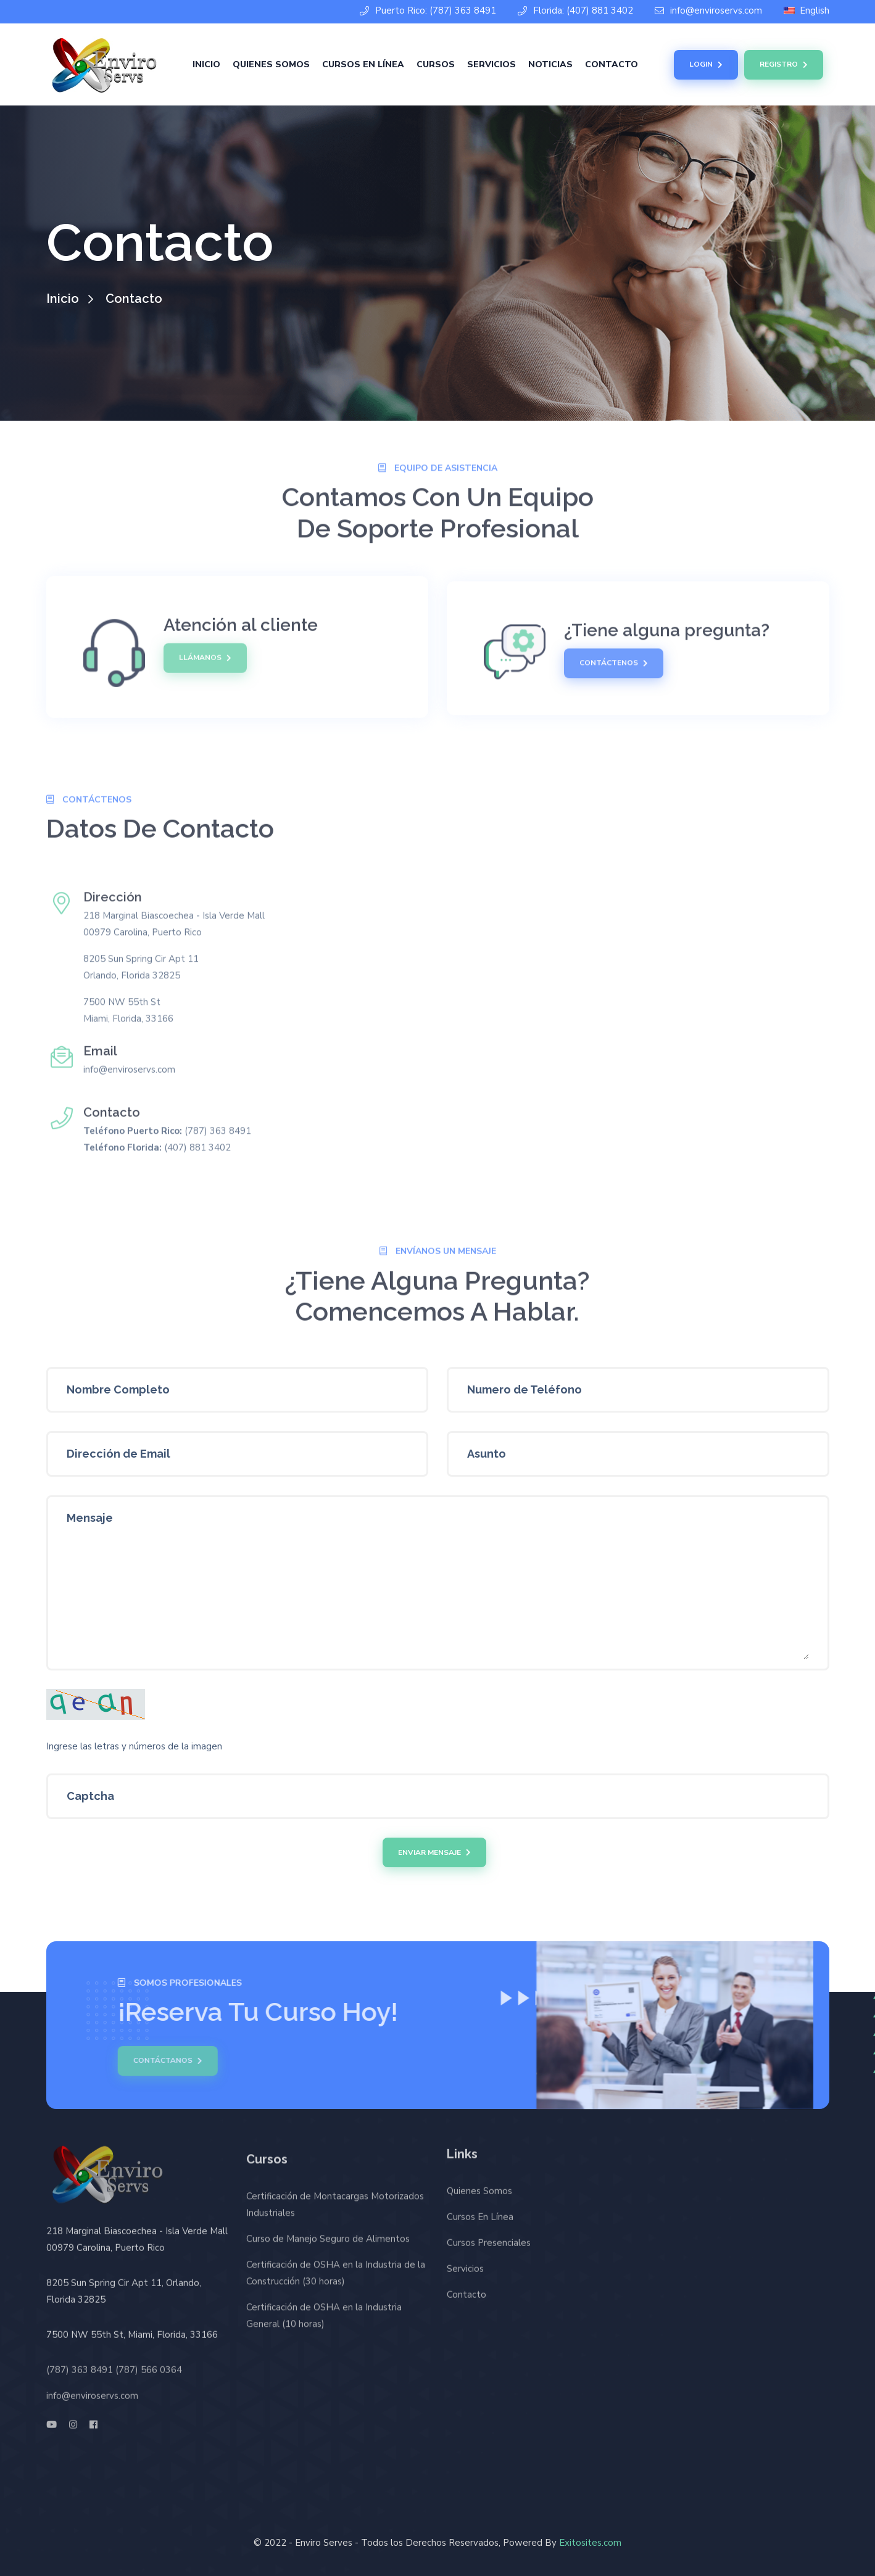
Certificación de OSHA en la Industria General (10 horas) (324, 2320)
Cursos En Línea (363, 64)
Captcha (90, 1796)
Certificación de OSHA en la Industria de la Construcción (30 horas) (335, 2278)
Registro (784, 64)
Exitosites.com (590, 2543)
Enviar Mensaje (434, 1852)
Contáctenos (613, 668)
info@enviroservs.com (708, 10)
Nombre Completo (118, 1389)
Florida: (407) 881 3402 (575, 10)
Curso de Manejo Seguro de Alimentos (328, 2244)
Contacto (611, 64)
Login (706, 64)
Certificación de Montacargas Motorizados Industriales (335, 2209)
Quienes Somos (271, 64)
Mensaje (90, 1517)
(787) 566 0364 (148, 2364)
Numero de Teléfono (524, 1389)
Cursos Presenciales (489, 2238)
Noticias (550, 64)
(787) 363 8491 (79, 2364)
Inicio (206, 64)
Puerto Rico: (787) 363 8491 (428, 10)
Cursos (436, 64)
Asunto (486, 1453)
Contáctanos (162, 2061)
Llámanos (205, 653)
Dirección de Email (118, 1453)
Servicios (491, 64)
